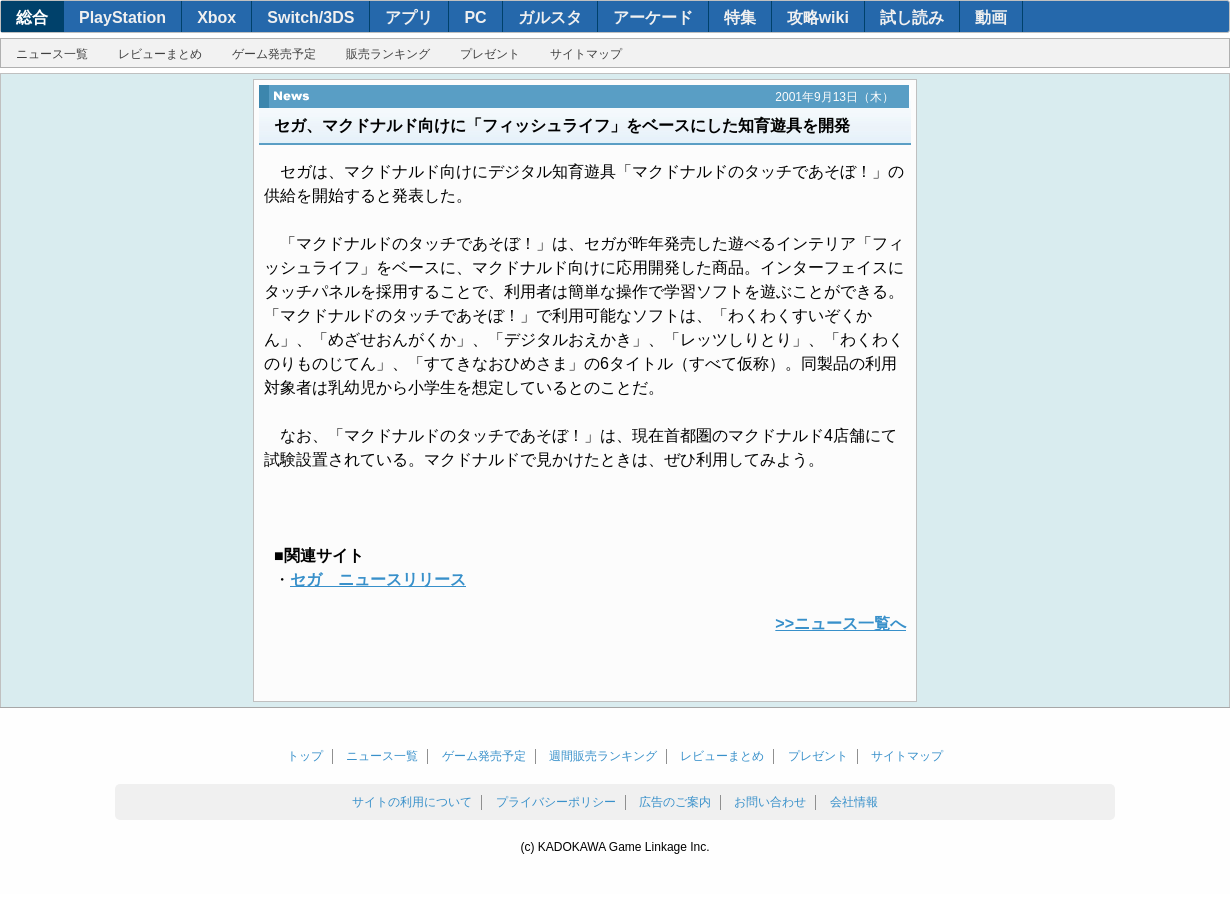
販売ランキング (388, 54)
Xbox (216, 17)
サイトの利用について (412, 802)
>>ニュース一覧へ (840, 623)
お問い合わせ (770, 802)
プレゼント (490, 54)
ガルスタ (550, 17)
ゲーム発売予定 (274, 54)
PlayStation (122, 17)
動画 (991, 17)
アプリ (409, 17)
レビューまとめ (160, 54)
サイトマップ (586, 54)
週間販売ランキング (603, 756)
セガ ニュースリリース (378, 579)
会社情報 (854, 802)
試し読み (912, 17)
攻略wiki (818, 17)
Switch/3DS (310, 17)
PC (475, 17)
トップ (305, 756)
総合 (32, 17)
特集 (740, 17)
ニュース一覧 (52, 54)
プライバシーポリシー (556, 802)
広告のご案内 (675, 802)
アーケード (653, 17)
